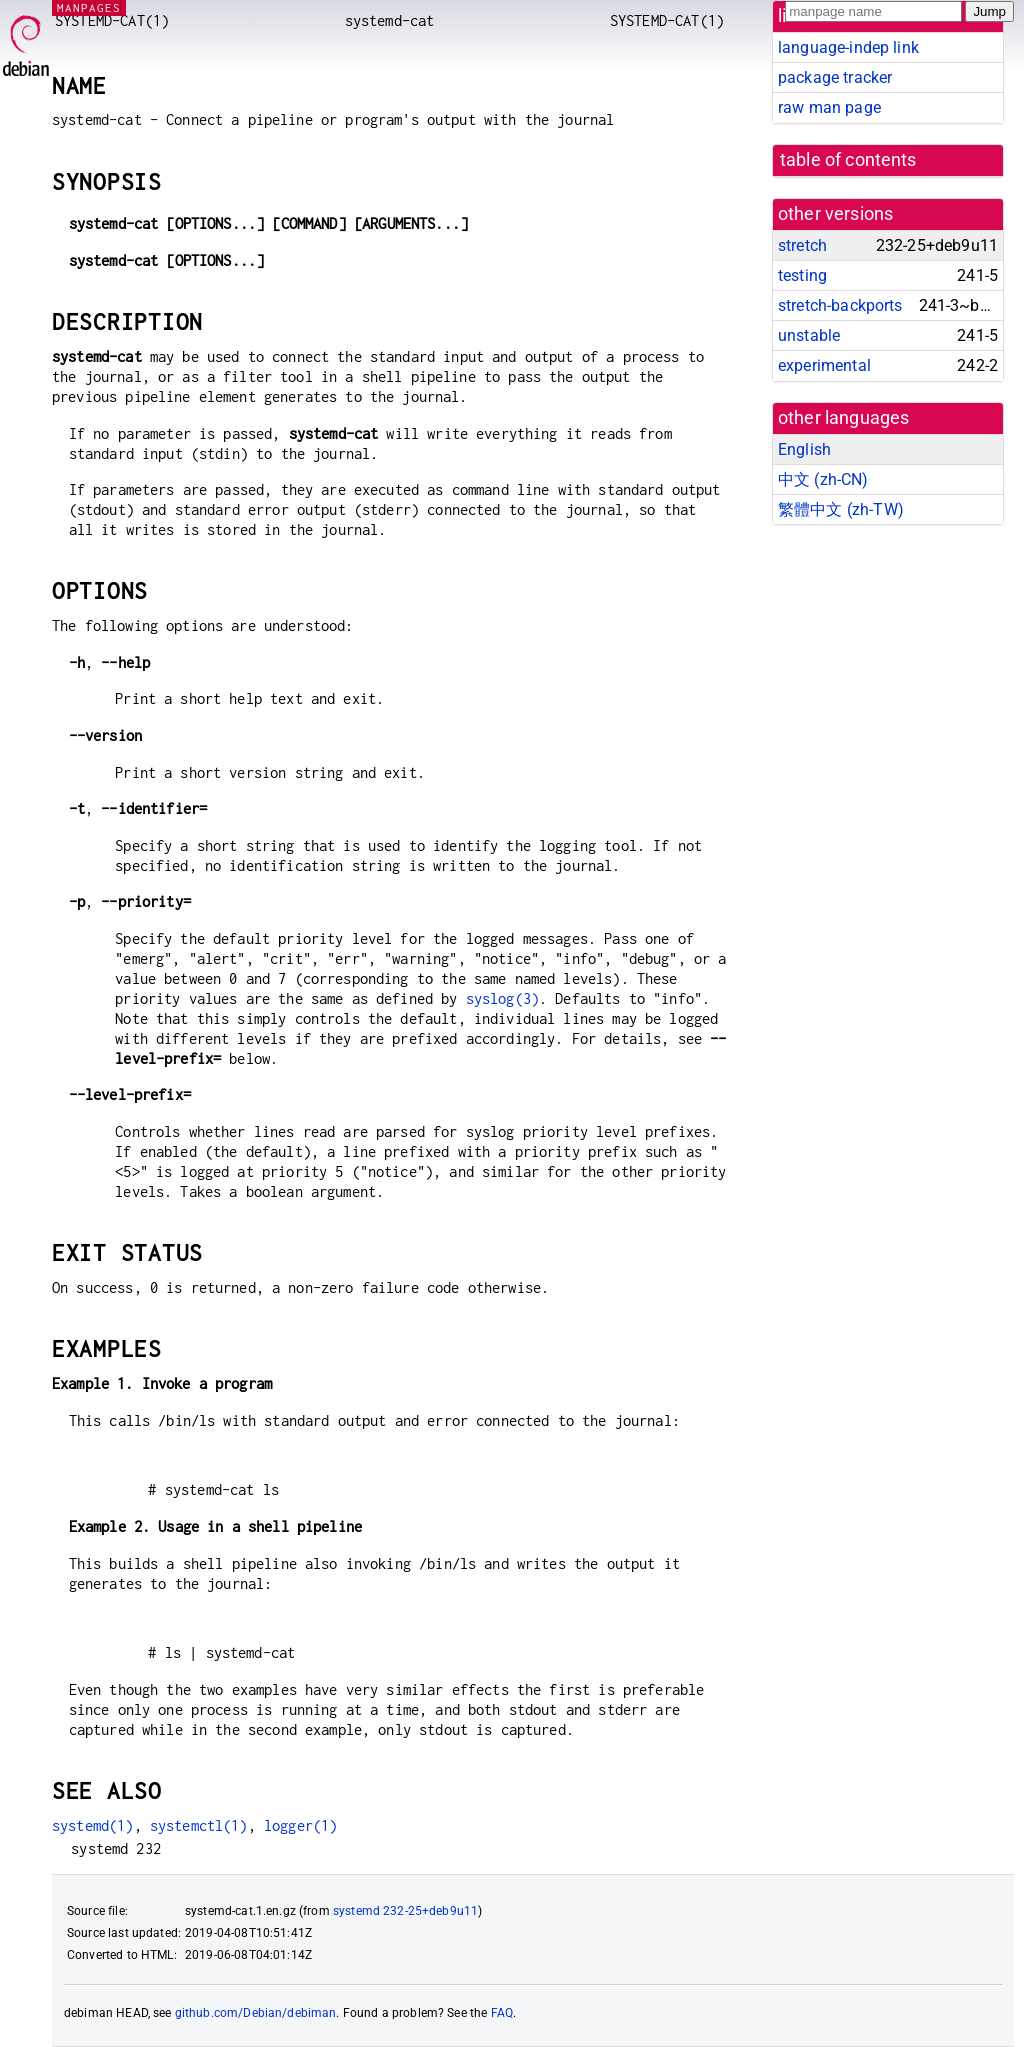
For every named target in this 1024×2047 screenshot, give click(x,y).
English (804, 449)
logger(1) (300, 1825)
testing (802, 275)
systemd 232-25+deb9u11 (405, 1911)
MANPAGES (89, 7)
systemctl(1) (199, 1825)
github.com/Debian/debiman (256, 2013)
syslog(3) (502, 998)
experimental (824, 365)
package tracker (835, 77)
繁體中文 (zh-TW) (841, 509)
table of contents (848, 160)
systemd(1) (93, 1825)
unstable (809, 335)
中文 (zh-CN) (823, 479)
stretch (802, 245)
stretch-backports (840, 305)
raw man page (829, 107)
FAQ (502, 2013)
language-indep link (848, 47)
